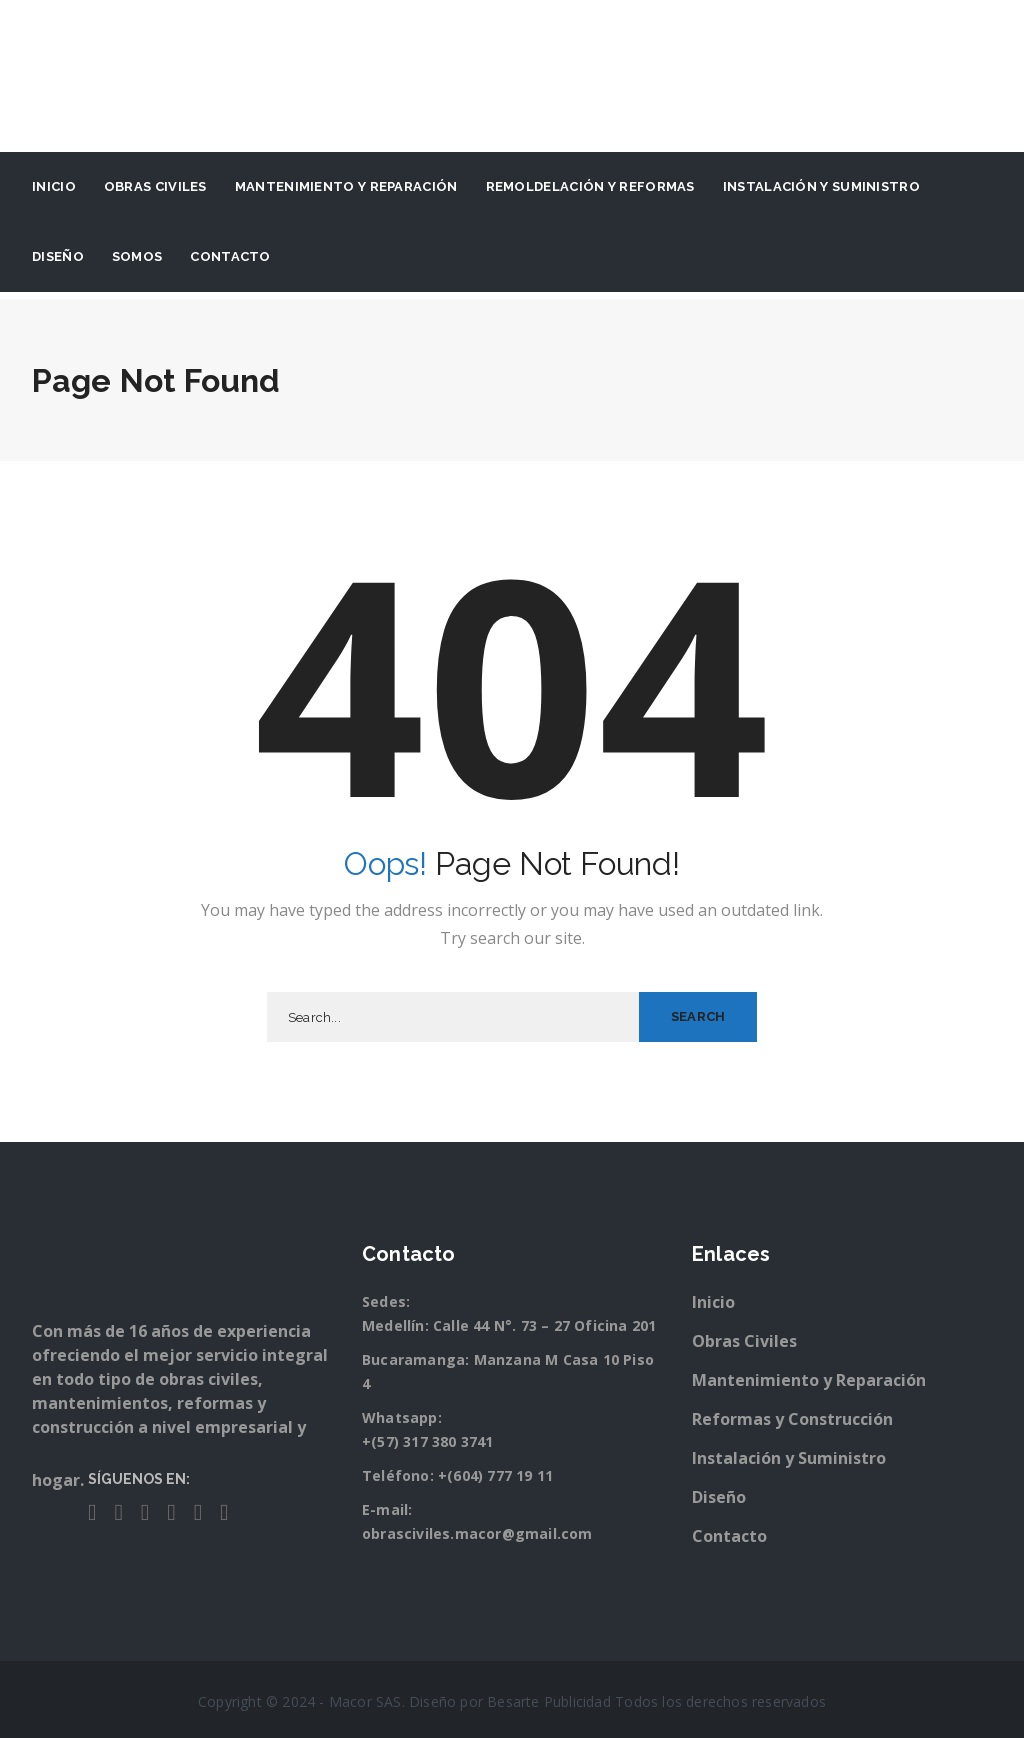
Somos (137, 256)
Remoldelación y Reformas (590, 186)
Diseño (58, 256)
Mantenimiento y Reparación (346, 186)
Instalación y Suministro (789, 1458)
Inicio (54, 186)
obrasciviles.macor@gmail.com (477, 1533)
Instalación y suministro (821, 186)
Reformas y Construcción (792, 1419)
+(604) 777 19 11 (495, 1475)
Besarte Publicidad (549, 1701)
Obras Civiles (155, 186)
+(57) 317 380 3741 (428, 1441)
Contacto (230, 256)
